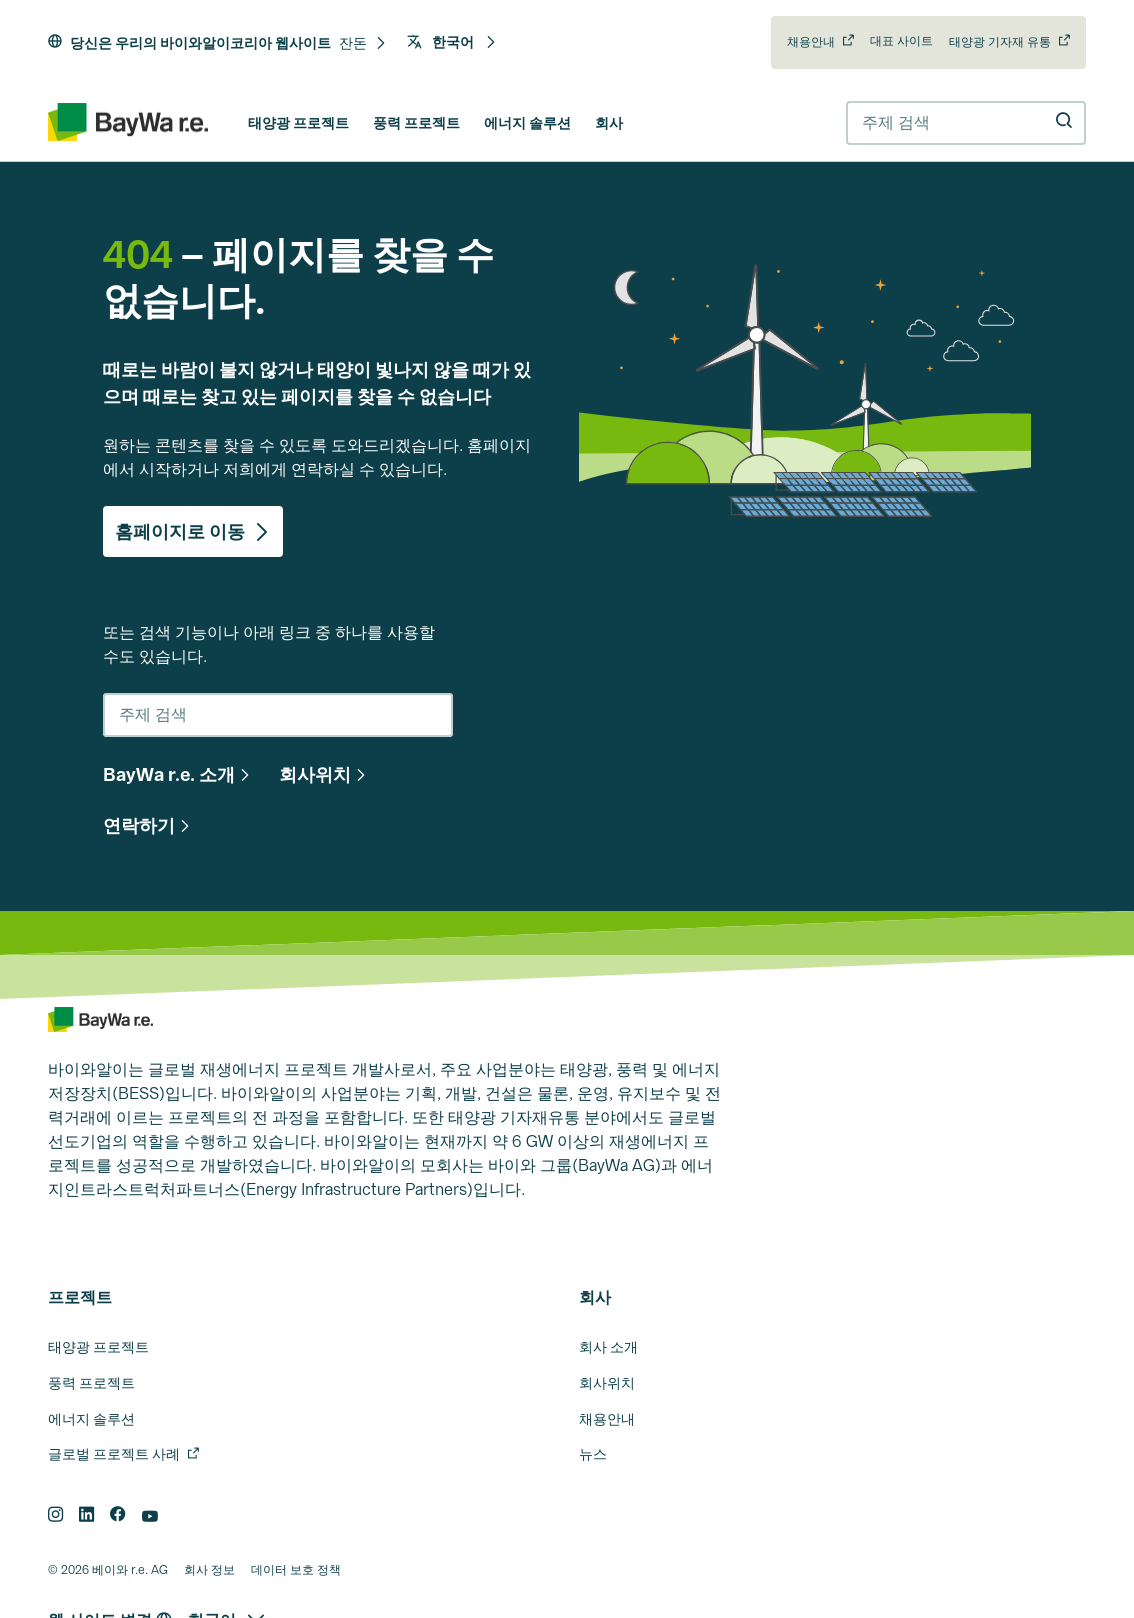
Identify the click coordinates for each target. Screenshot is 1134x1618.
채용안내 (811, 42)
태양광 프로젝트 (298, 123)
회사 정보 (209, 1570)
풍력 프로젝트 (416, 123)
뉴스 (593, 1454)
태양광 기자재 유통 (1000, 42)
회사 (609, 123)
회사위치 (607, 1383)
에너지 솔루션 (527, 123)
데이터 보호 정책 (296, 1570)
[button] (363, 44)
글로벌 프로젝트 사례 (114, 1454)
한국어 (452, 42)
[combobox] (966, 123)
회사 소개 (608, 1347)
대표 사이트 (901, 41)
